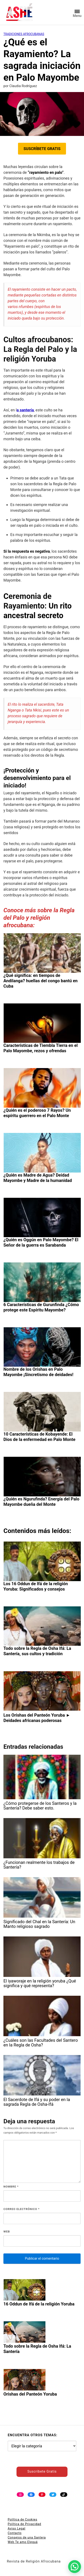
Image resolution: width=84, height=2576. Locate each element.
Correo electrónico (21, 2209)
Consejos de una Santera (27, 2537)
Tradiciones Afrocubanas (23, 34)
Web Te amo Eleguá (23, 2542)
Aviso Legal (17, 2528)
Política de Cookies (22, 2519)
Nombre (11, 2186)
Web (6, 2231)
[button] (74, 2566)
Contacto (15, 2533)
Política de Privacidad (24, 2524)
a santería (25, 410)
